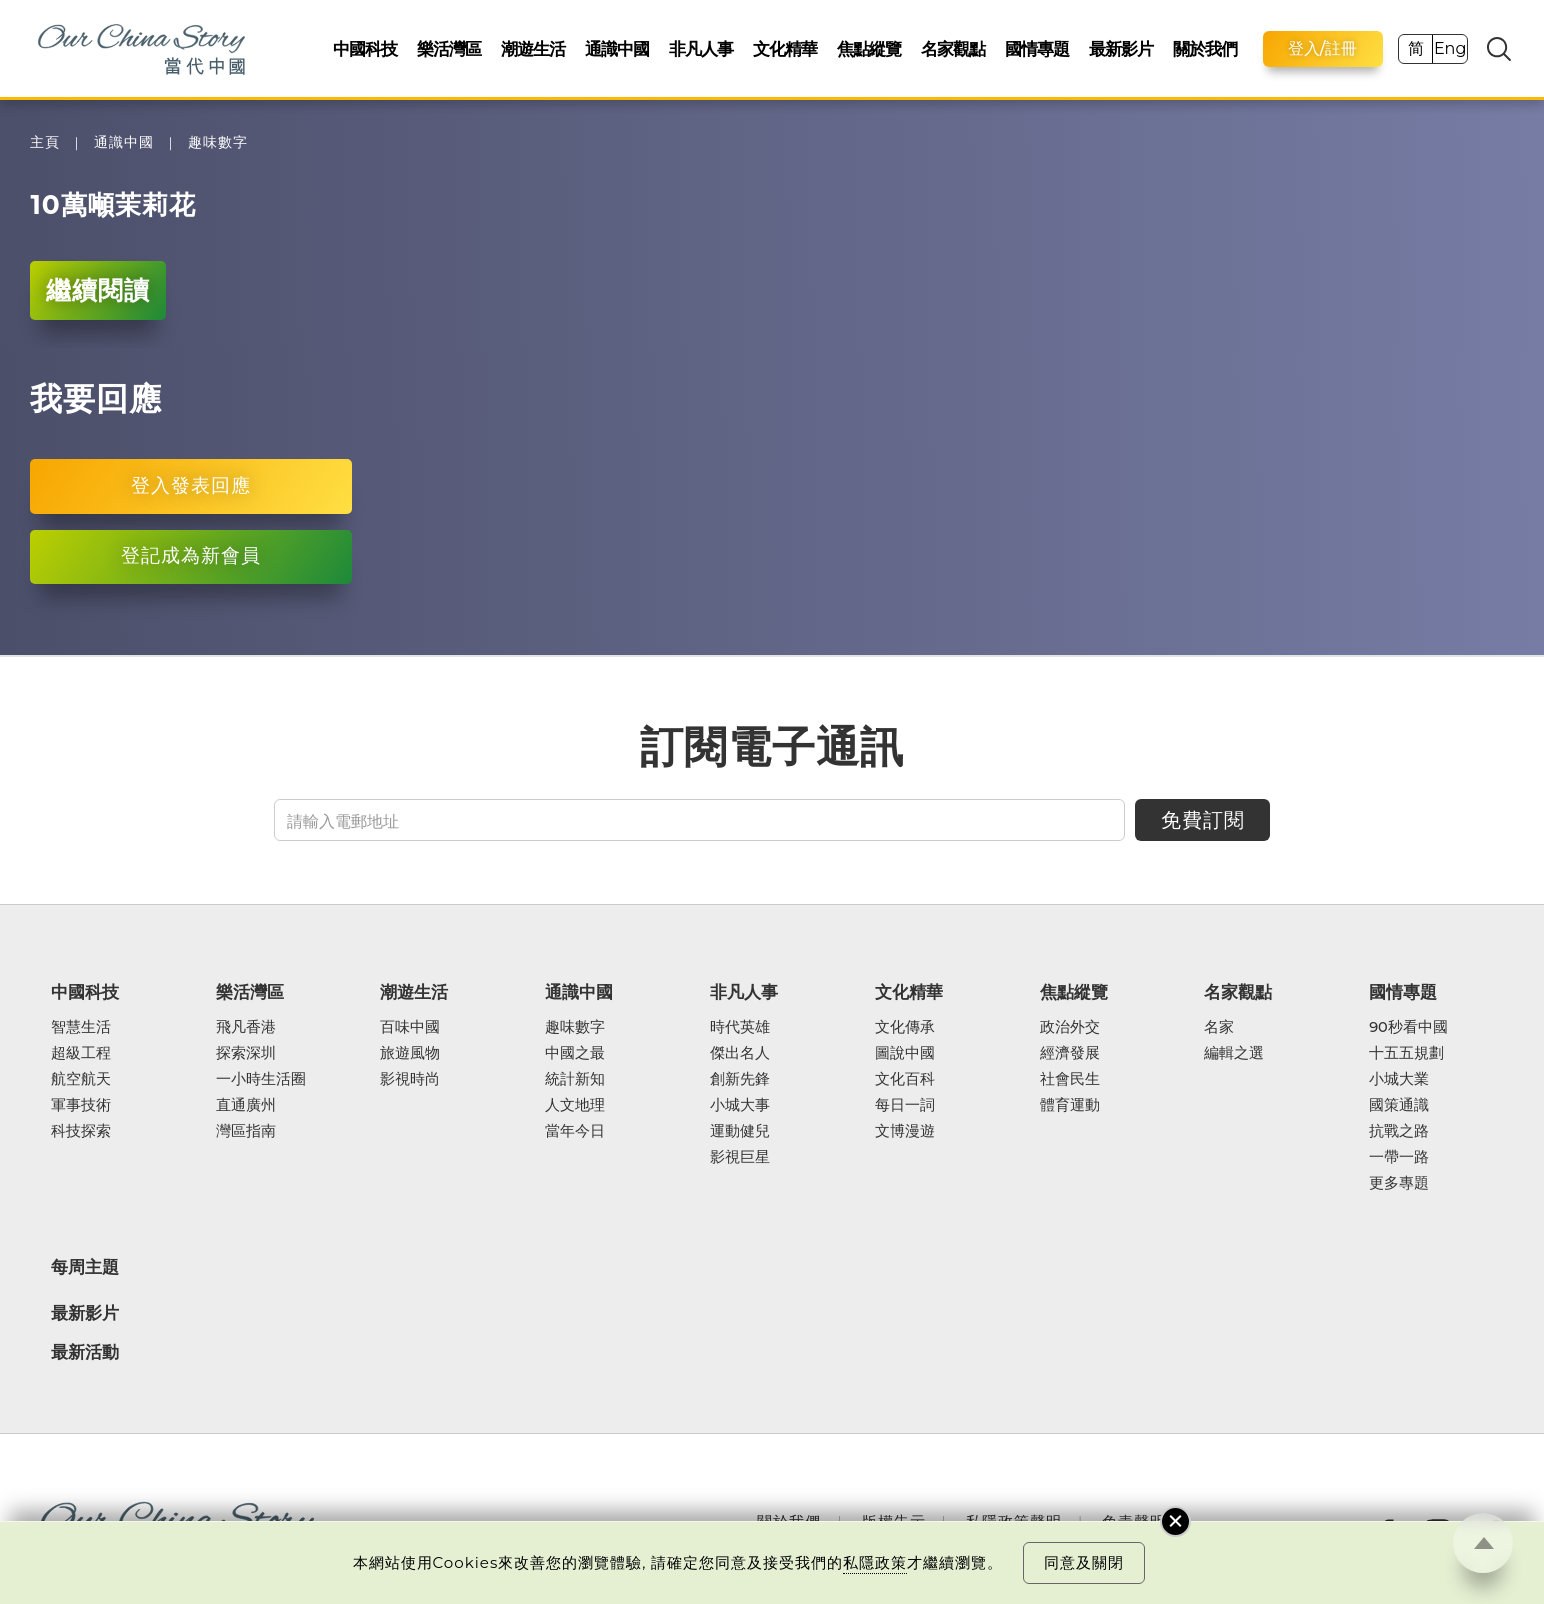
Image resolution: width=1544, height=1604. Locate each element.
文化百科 (905, 1079)
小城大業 (1399, 1079)
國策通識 (1399, 1105)
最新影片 (1121, 48)
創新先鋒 (740, 1079)
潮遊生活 (533, 48)
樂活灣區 (449, 48)
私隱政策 (875, 1562)
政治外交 (1070, 1027)
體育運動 (1070, 1105)
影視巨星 (740, 1157)
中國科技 (365, 48)
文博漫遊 (905, 1131)
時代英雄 (740, 1027)
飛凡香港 (246, 1027)
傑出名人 (740, 1053)
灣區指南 (246, 1131)
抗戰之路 (1399, 1131)
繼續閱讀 (98, 290)
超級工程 (81, 1053)
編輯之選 (1234, 1053)
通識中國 (617, 48)
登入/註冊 (1323, 48)
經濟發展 (1070, 1053)
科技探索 (81, 1131)
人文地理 (575, 1105)
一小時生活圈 (261, 1079)
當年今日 (575, 1131)
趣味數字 (218, 142)
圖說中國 (905, 1053)
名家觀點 (953, 48)
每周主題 (85, 1266)
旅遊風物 (410, 1053)
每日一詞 (905, 1105)
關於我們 (1205, 48)
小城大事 (740, 1105)
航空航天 (81, 1079)
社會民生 (1070, 1079)
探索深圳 (246, 1053)
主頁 (45, 142)
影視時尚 (410, 1079)
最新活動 (85, 1352)
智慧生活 (81, 1027)
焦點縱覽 (869, 48)
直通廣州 (246, 1105)
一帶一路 (1399, 1157)
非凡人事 (701, 48)
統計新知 (575, 1079)
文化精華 (785, 48)
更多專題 (1399, 1183)
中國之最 (575, 1053)
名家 (1219, 1027)
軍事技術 (81, 1105)
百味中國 (410, 1027)
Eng (1450, 48)
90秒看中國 (1408, 1027)
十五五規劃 (1406, 1053)
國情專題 (1037, 48)
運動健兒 (740, 1131)
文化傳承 (905, 1027)
